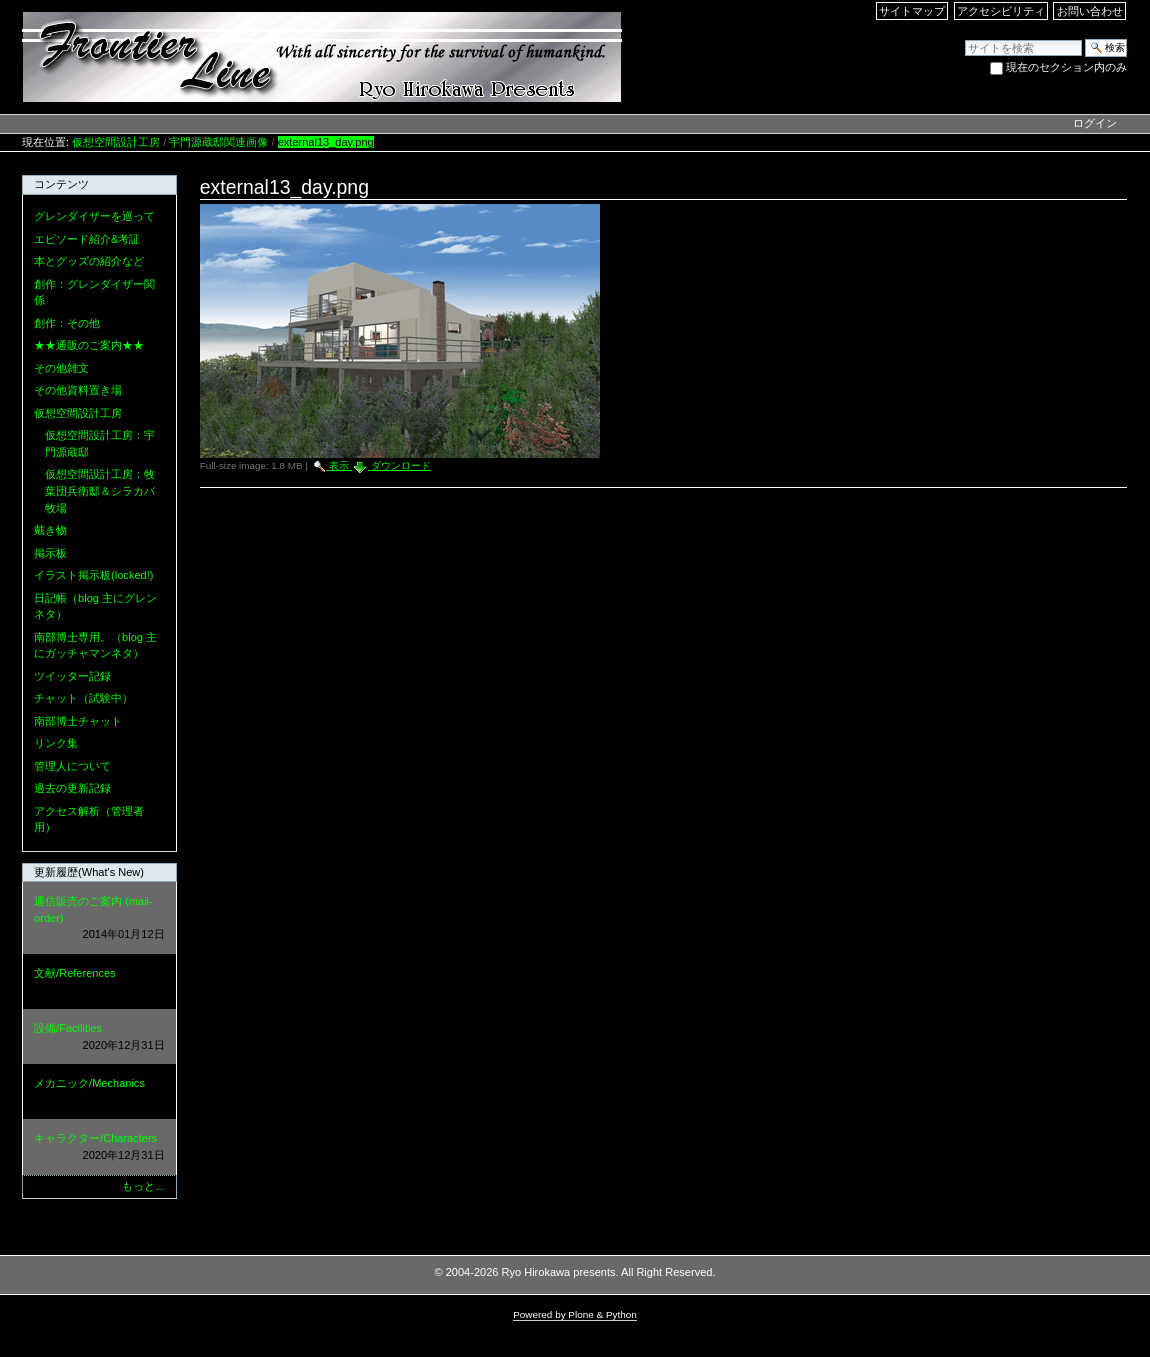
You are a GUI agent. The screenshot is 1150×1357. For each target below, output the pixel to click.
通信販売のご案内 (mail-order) (99, 919)
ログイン (1095, 123)
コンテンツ (61, 184)
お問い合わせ (1090, 11)
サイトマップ (912, 11)
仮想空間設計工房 (116, 142)
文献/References (99, 982)
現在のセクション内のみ (1066, 67)
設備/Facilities (99, 1037)
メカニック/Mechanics (99, 1092)
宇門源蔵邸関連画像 (218, 142)
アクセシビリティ (1001, 11)
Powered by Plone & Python (575, 1314)
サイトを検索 (964, 38)
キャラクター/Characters (99, 1147)
